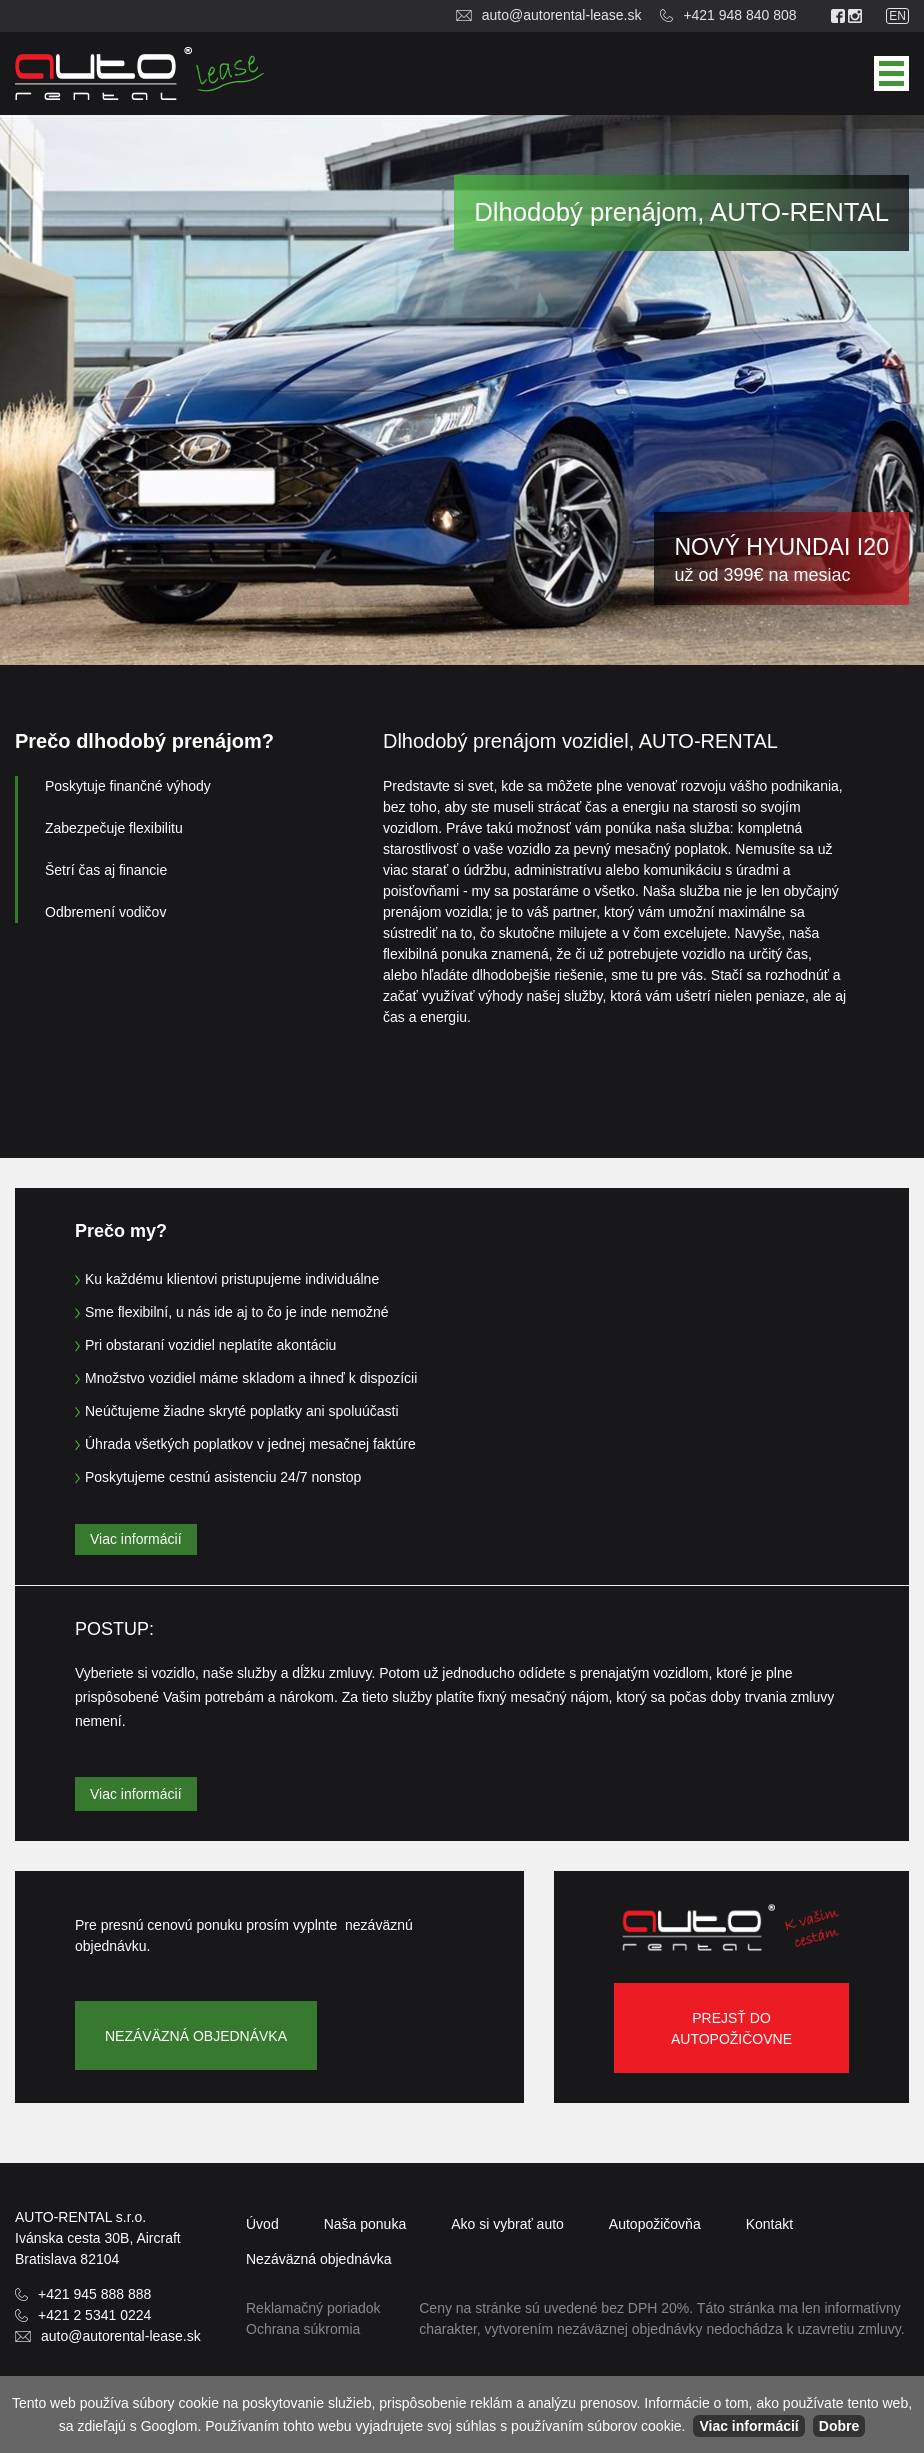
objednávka (319, 2259)
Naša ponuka (365, 2224)
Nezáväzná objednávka (196, 2036)
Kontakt (769, 2224)
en (897, 16)
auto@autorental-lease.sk (562, 15)
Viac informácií (136, 1539)
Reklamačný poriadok (313, 2308)
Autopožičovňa (655, 2224)
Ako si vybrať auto (507, 2224)
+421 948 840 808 (739, 15)
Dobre (839, 2426)
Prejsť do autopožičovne (731, 2028)
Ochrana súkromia (303, 2329)
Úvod (262, 2224)
